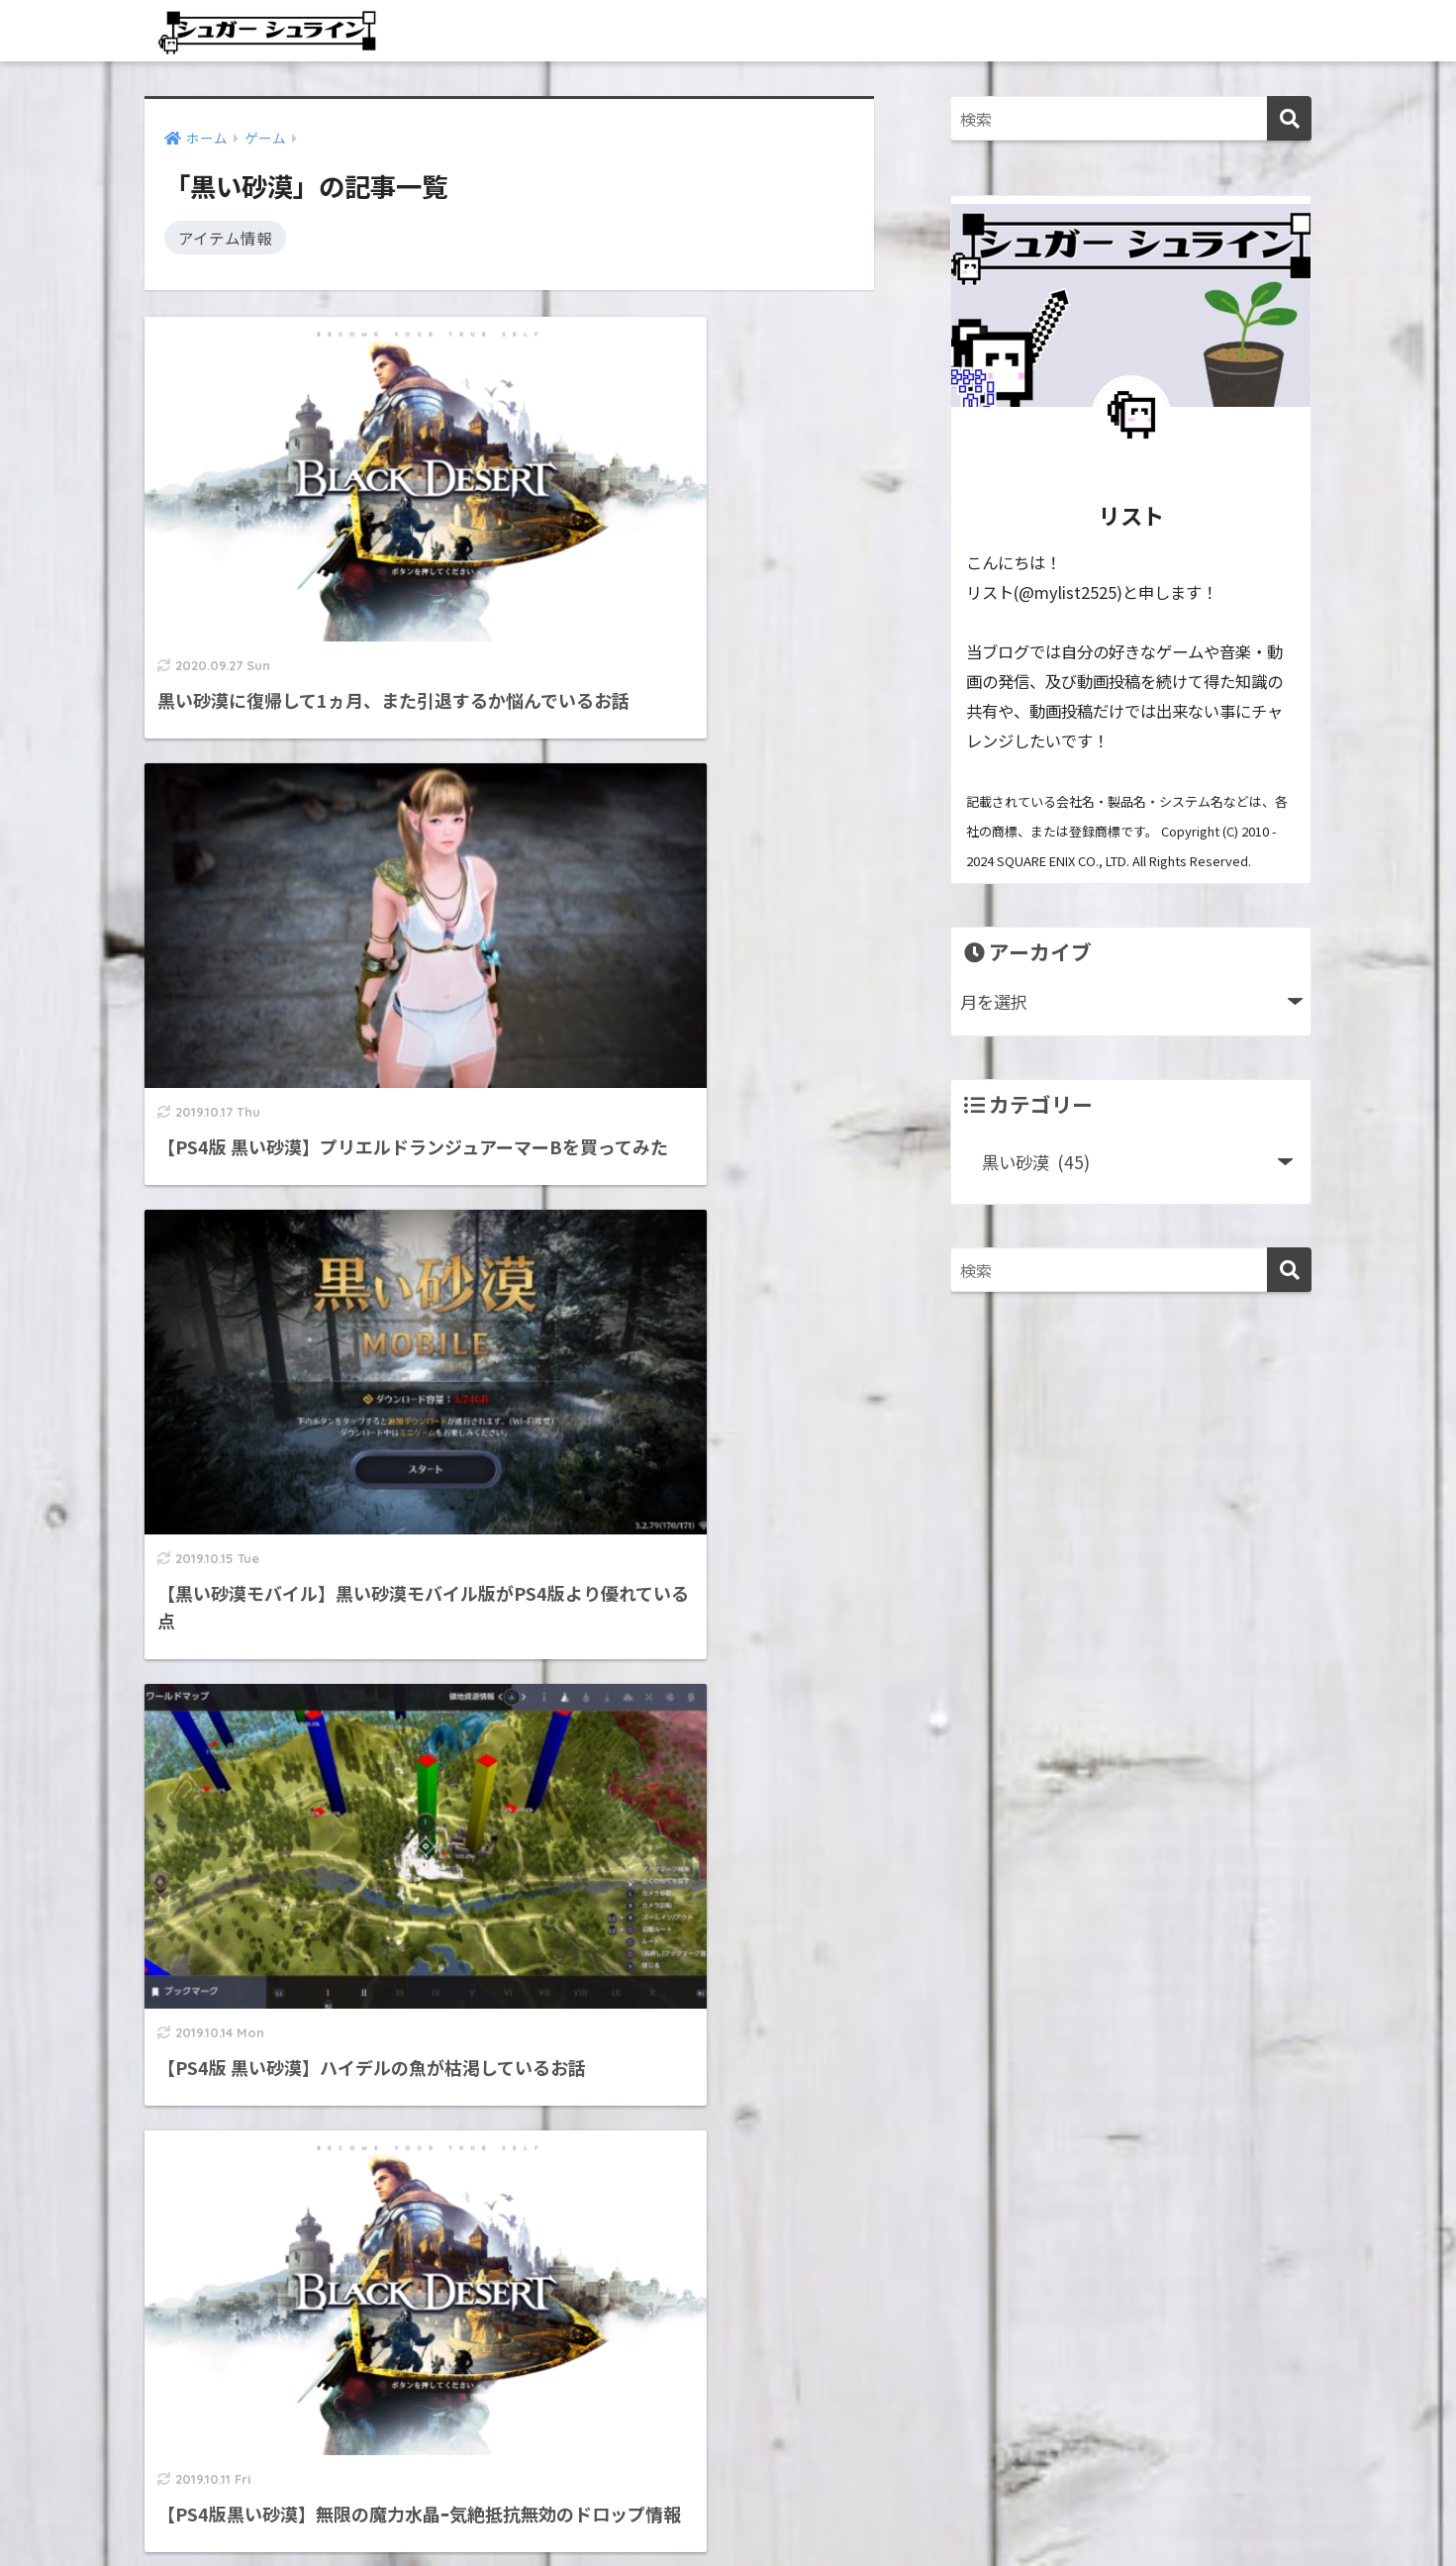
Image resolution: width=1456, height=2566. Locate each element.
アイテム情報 (225, 237)
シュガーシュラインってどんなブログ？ (299, 2346)
